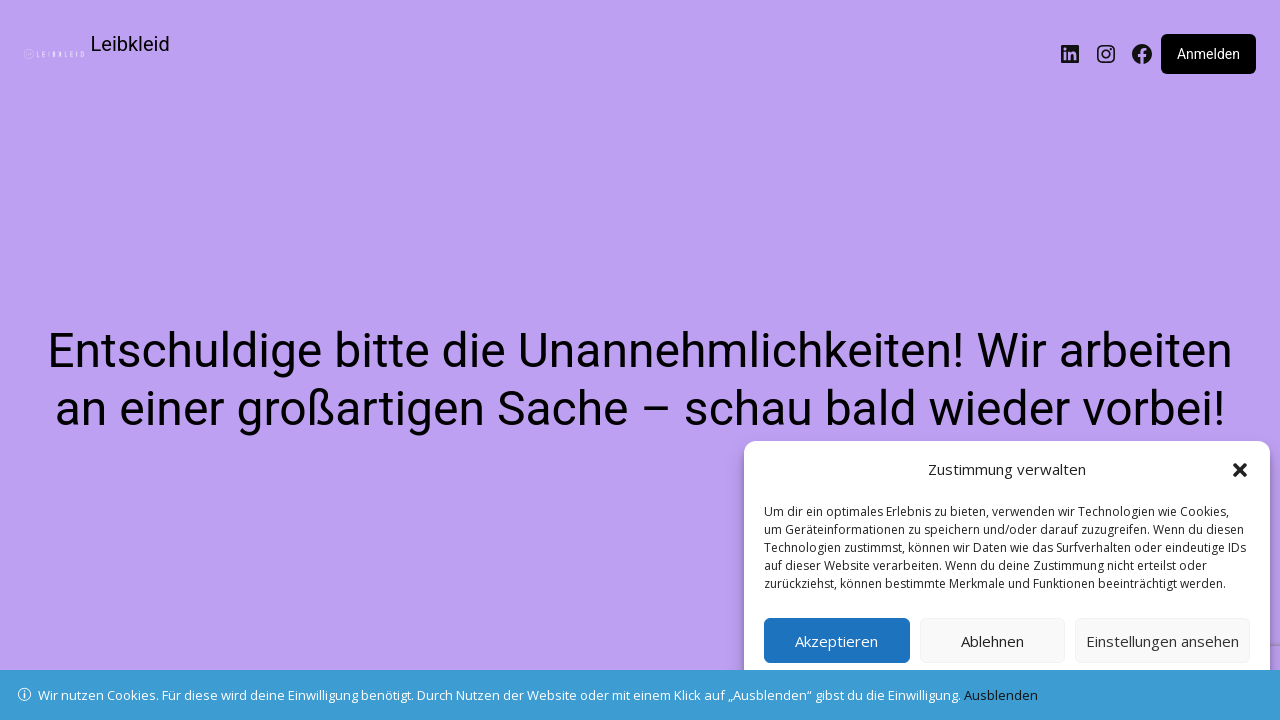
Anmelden (1208, 54)
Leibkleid (130, 44)
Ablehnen (992, 641)
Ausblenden (1001, 695)
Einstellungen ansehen (1162, 641)
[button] (1240, 470)
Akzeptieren (836, 641)
